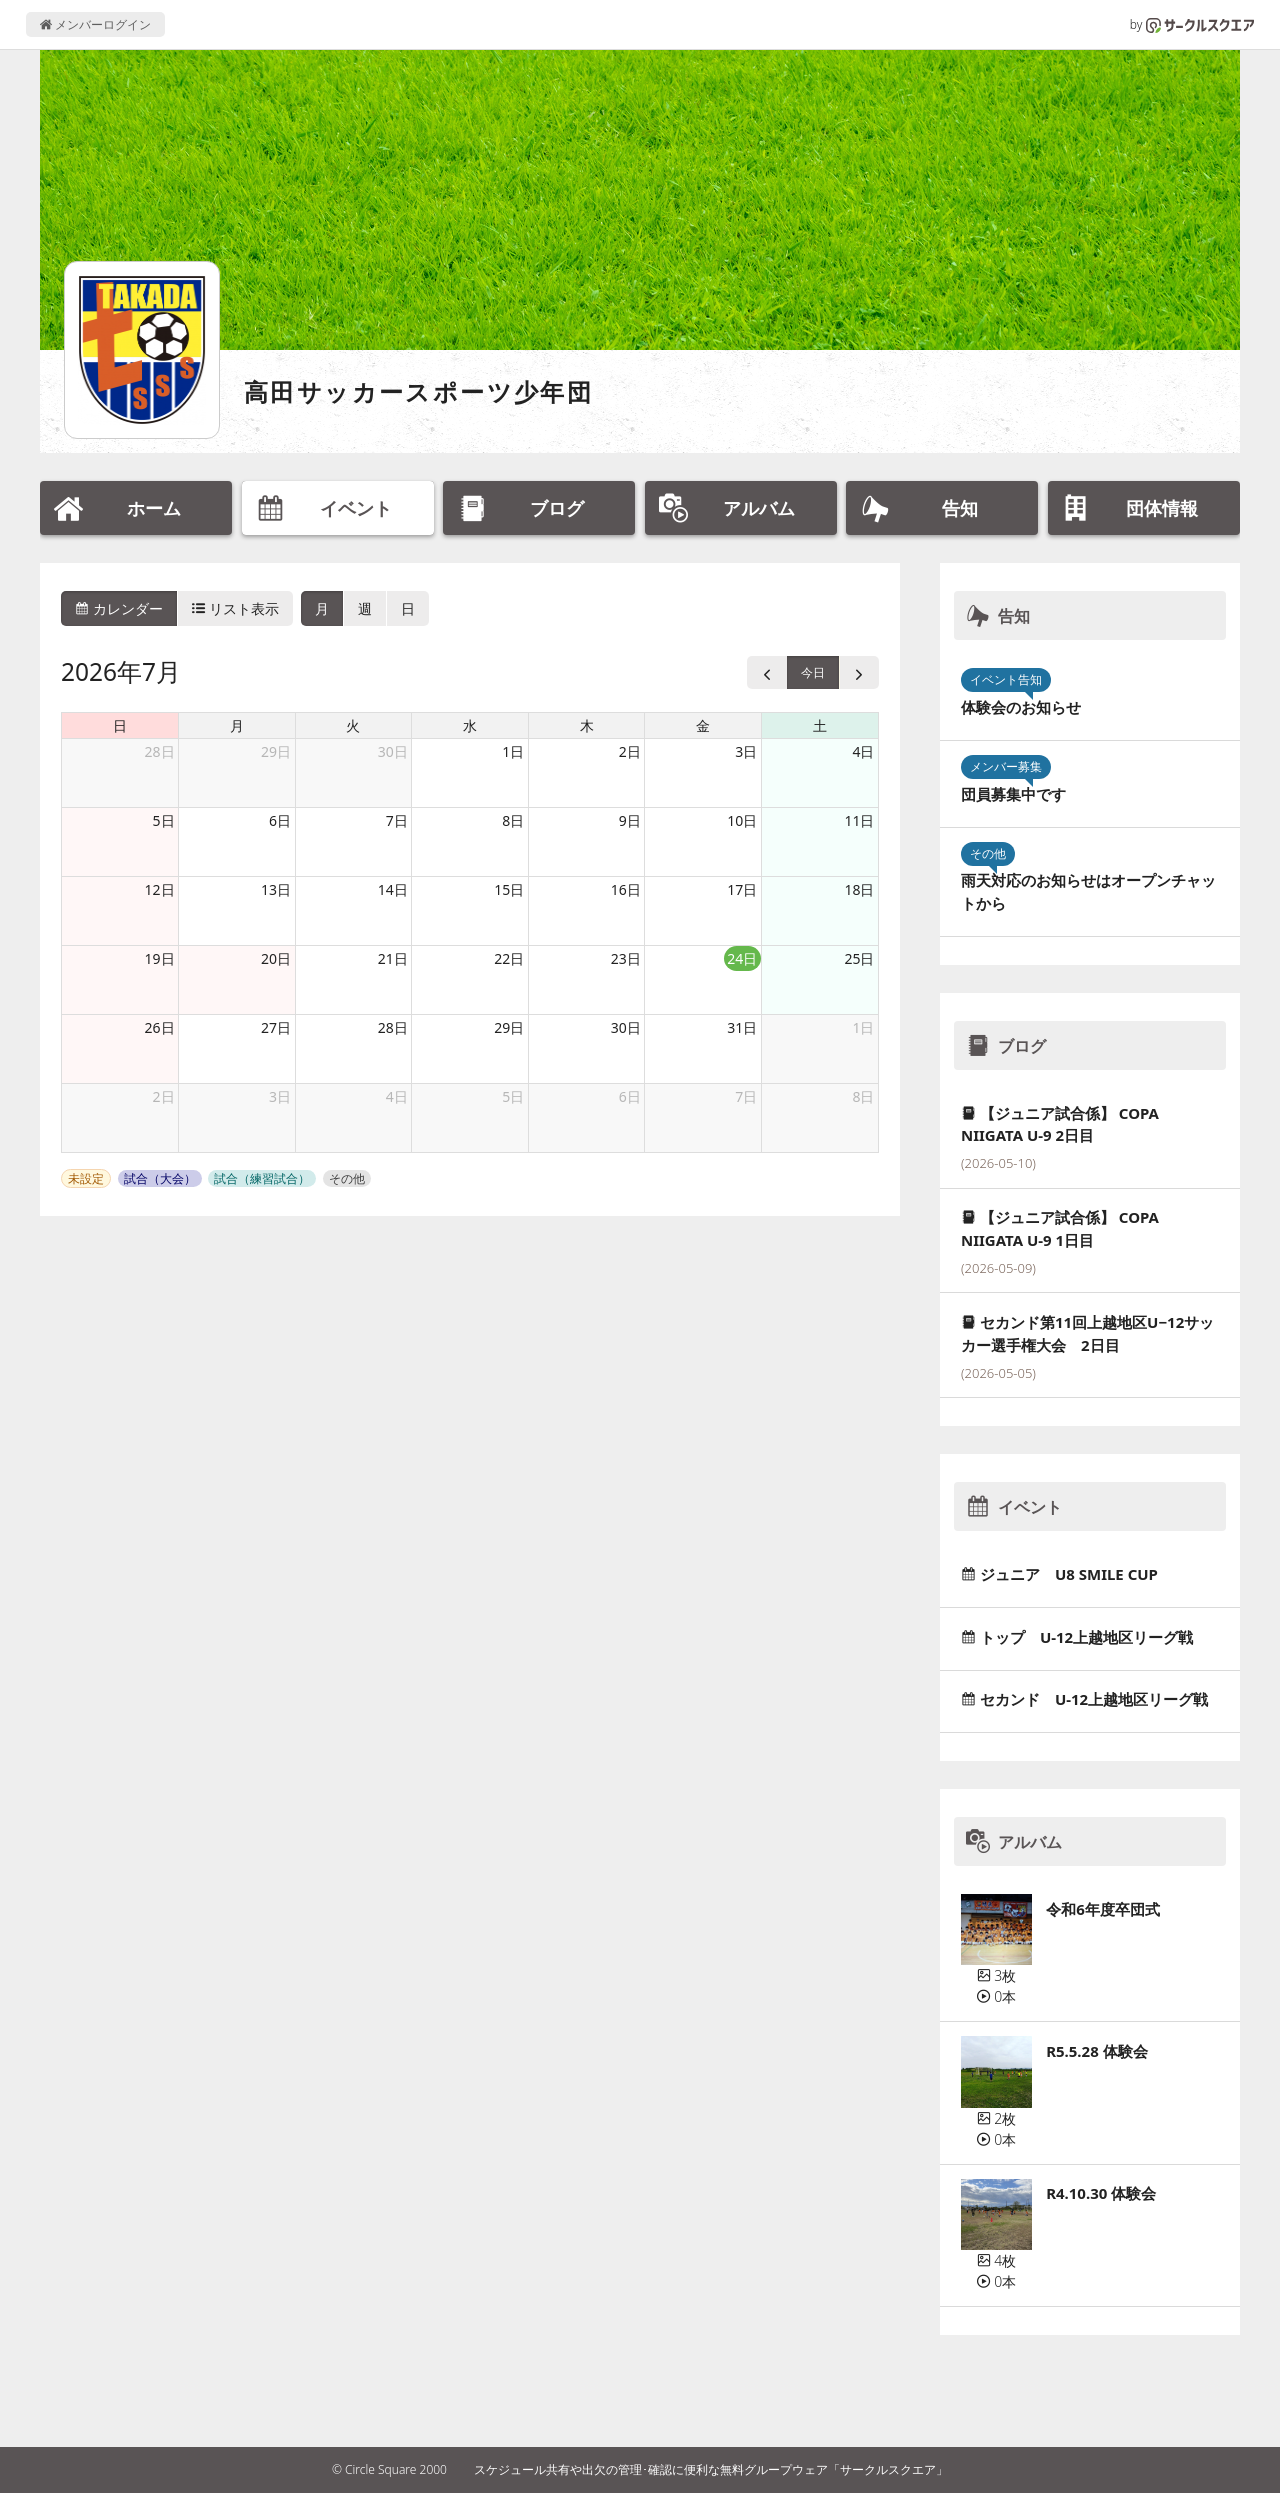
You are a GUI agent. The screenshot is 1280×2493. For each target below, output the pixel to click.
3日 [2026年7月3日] (746, 751)
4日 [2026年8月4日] (397, 1096)
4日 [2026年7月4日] (863, 751)
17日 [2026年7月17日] (742, 889)
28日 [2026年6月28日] (160, 751)
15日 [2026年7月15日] (509, 889)
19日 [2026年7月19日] (160, 958)
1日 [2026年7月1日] (513, 751)
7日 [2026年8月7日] (746, 1096)
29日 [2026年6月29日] (276, 751)
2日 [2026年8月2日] (164, 1096)
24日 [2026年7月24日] (742, 958)
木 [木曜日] (587, 725)
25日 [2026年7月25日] (859, 958)
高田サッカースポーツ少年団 (418, 391)
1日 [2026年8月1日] (863, 1027)
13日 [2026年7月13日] (276, 889)
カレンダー (119, 608)
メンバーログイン (95, 24)
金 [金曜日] (703, 725)
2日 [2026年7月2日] (630, 751)
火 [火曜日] (353, 725)
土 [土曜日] (820, 725)
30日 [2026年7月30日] (626, 1027)
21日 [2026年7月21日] (393, 958)
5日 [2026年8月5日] (513, 1096)
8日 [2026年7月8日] (513, 820)
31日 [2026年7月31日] (742, 1027)
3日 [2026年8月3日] (280, 1096)
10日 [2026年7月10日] (742, 820)
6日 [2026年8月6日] (630, 1096)
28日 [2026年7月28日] (393, 1027)
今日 (813, 672)
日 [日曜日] (120, 725)
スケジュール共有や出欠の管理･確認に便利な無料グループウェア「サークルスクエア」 (711, 2469)
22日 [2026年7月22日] (509, 958)
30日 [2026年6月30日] (393, 751)
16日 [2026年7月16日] (626, 889)
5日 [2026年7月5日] (164, 820)
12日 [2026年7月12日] (160, 889)
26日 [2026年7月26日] (160, 1027)
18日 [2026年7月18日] (859, 889)
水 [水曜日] (470, 725)
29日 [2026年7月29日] (509, 1027)
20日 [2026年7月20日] (276, 958)
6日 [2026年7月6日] (280, 820)
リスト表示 (236, 608)
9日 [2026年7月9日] (630, 820)
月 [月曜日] (237, 725)
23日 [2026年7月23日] (626, 958)
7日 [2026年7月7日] (397, 820)
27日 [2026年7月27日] (276, 1027)
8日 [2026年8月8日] (863, 1096)
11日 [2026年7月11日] (859, 820)
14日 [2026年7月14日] (393, 889)
